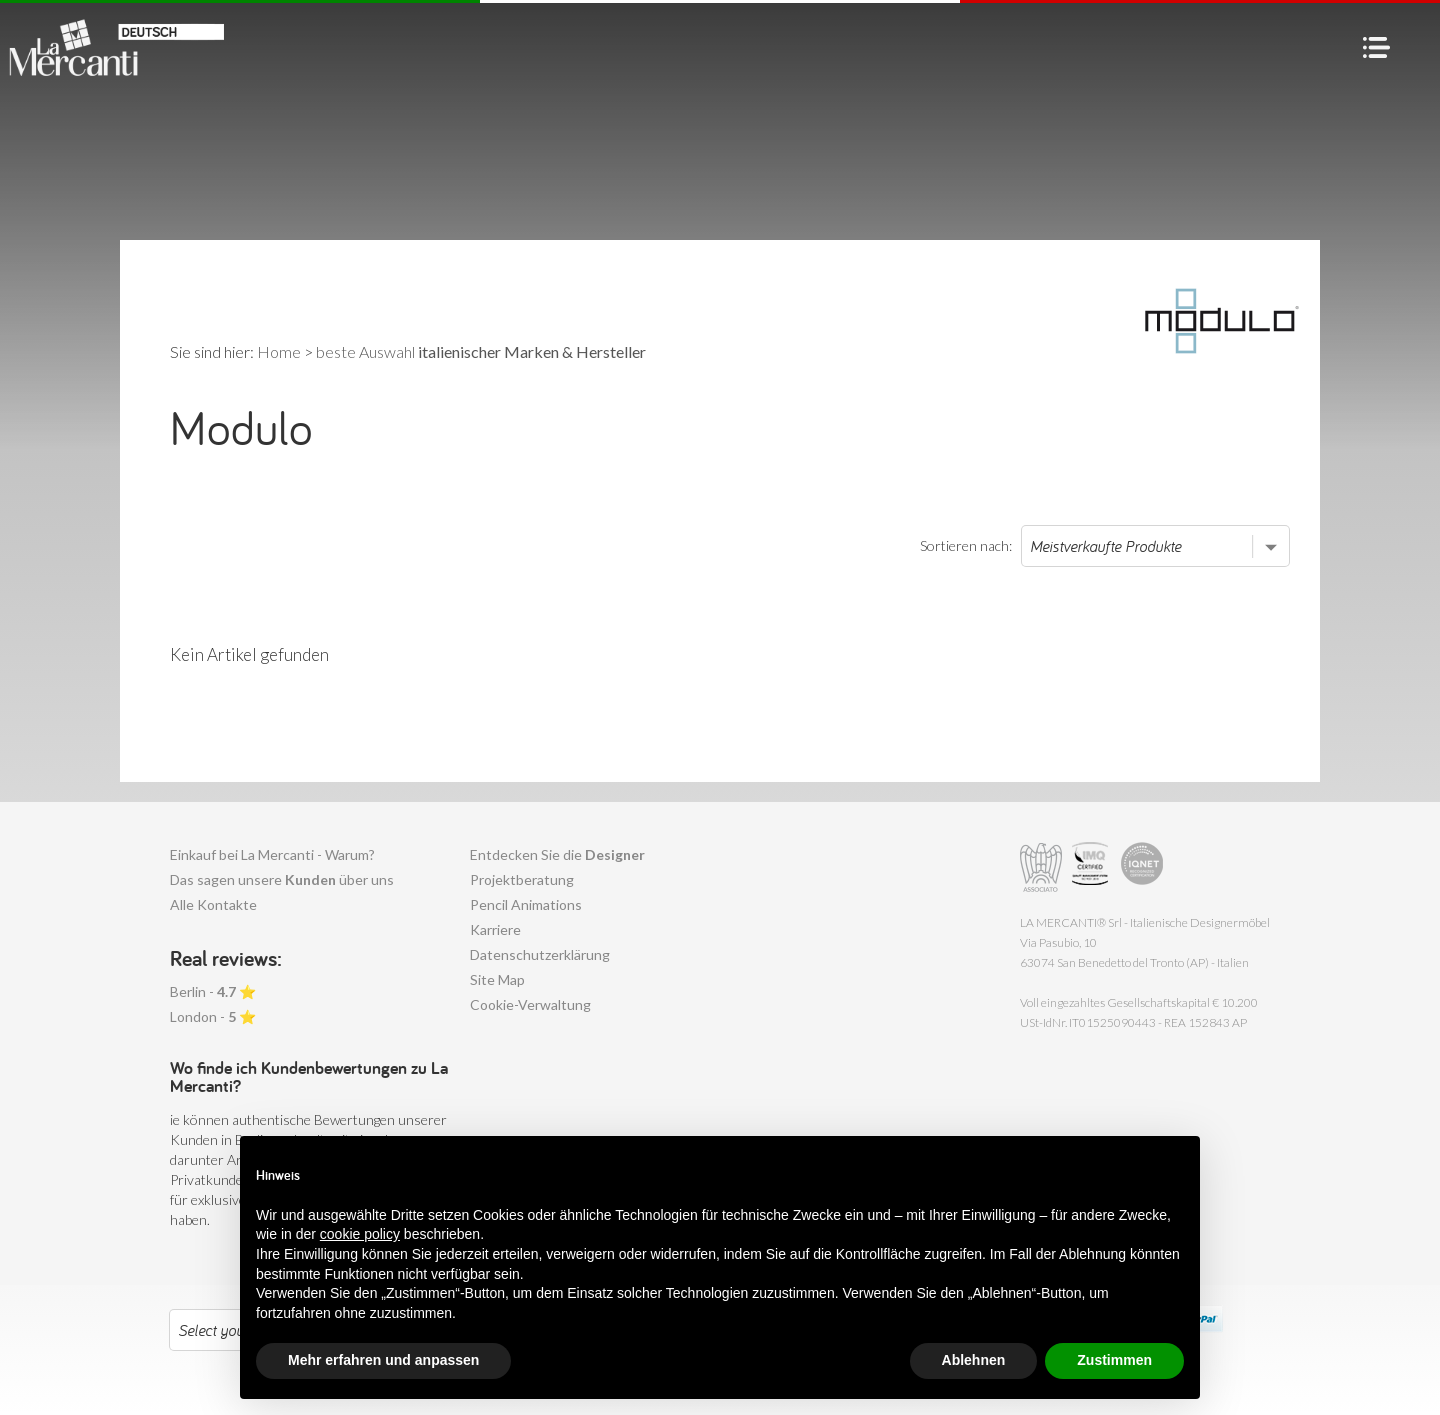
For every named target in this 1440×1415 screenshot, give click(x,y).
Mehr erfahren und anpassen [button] (383, 1360)
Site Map (497, 979)
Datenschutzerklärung (540, 954)
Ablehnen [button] (974, 1360)
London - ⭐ (213, 1016)
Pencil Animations (526, 904)
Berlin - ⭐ (213, 991)
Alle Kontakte (213, 904)
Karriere (495, 929)
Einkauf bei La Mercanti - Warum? (272, 854)
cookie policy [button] (360, 1234)
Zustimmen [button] (1114, 1360)
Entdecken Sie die (557, 854)
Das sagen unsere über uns (282, 879)
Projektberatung (522, 879)
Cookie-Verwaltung (530, 1004)
